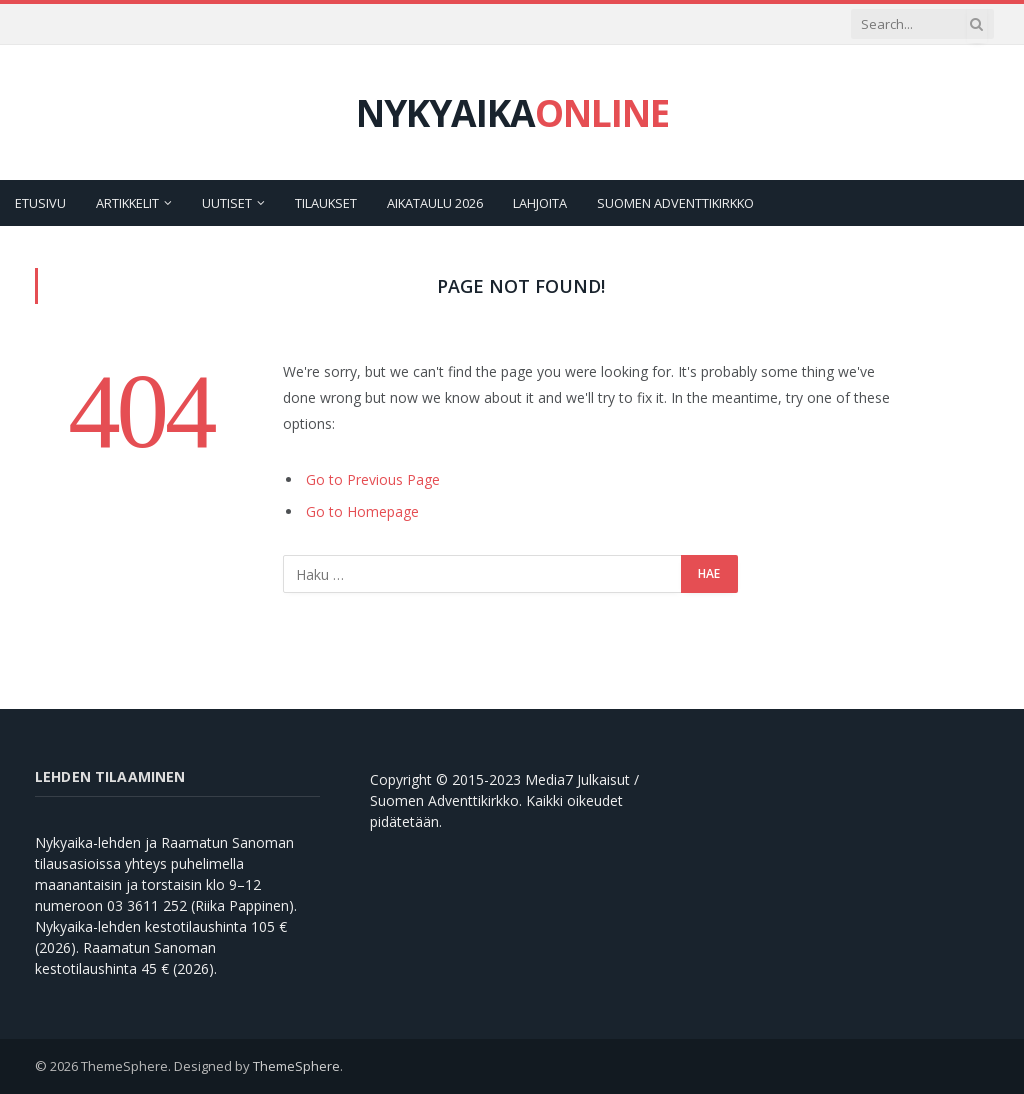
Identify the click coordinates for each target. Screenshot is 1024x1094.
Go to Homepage (362, 511)
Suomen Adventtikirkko (675, 203)
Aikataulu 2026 (435, 203)
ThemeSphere (296, 1066)
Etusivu (40, 203)
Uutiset (227, 203)
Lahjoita (540, 203)
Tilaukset (326, 203)
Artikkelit (127, 203)
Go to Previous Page (373, 479)
